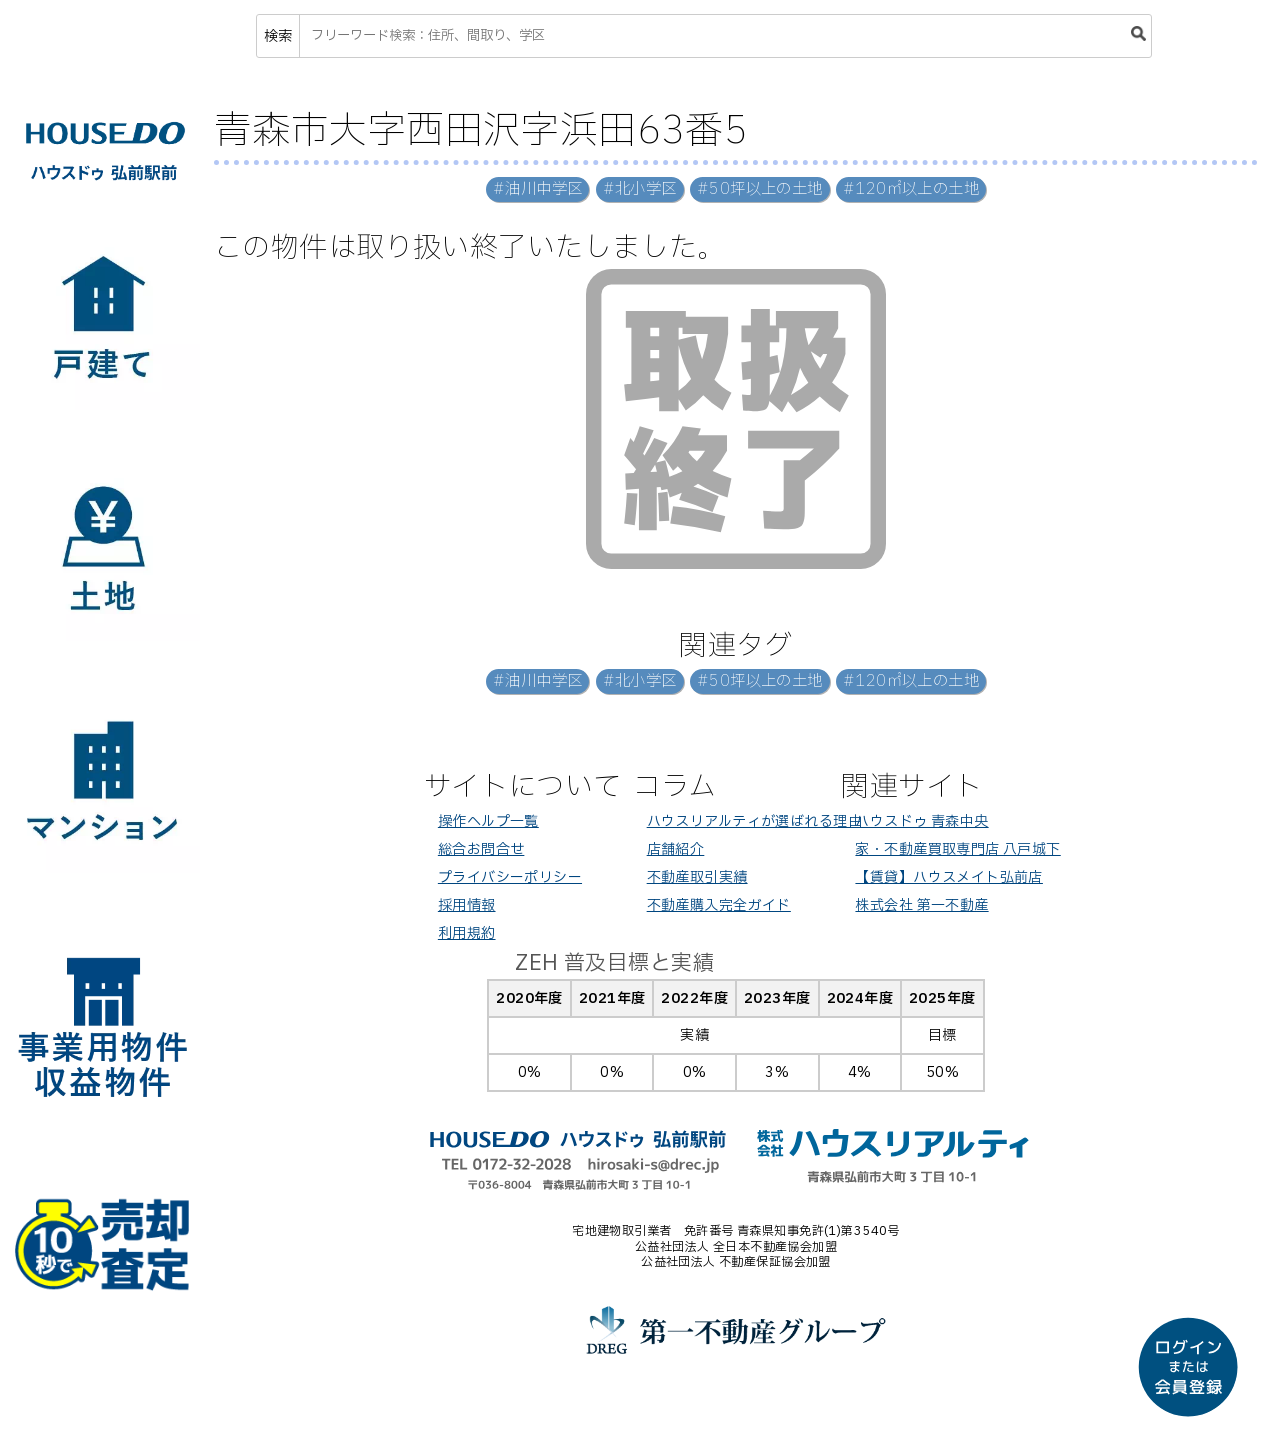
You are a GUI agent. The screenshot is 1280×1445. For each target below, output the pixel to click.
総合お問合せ (481, 849)
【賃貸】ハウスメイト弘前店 (948, 877)
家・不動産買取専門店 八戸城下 (957, 849)
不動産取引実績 (697, 877)
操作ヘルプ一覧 (488, 821)
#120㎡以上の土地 (911, 189)
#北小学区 (640, 189)
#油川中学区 (538, 189)
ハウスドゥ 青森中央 (921, 821)
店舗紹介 (676, 849)
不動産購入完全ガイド (719, 905)
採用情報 (467, 905)
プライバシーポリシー (510, 877)
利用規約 (467, 933)
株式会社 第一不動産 (921, 905)
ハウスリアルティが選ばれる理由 (754, 821)
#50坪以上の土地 (760, 189)
